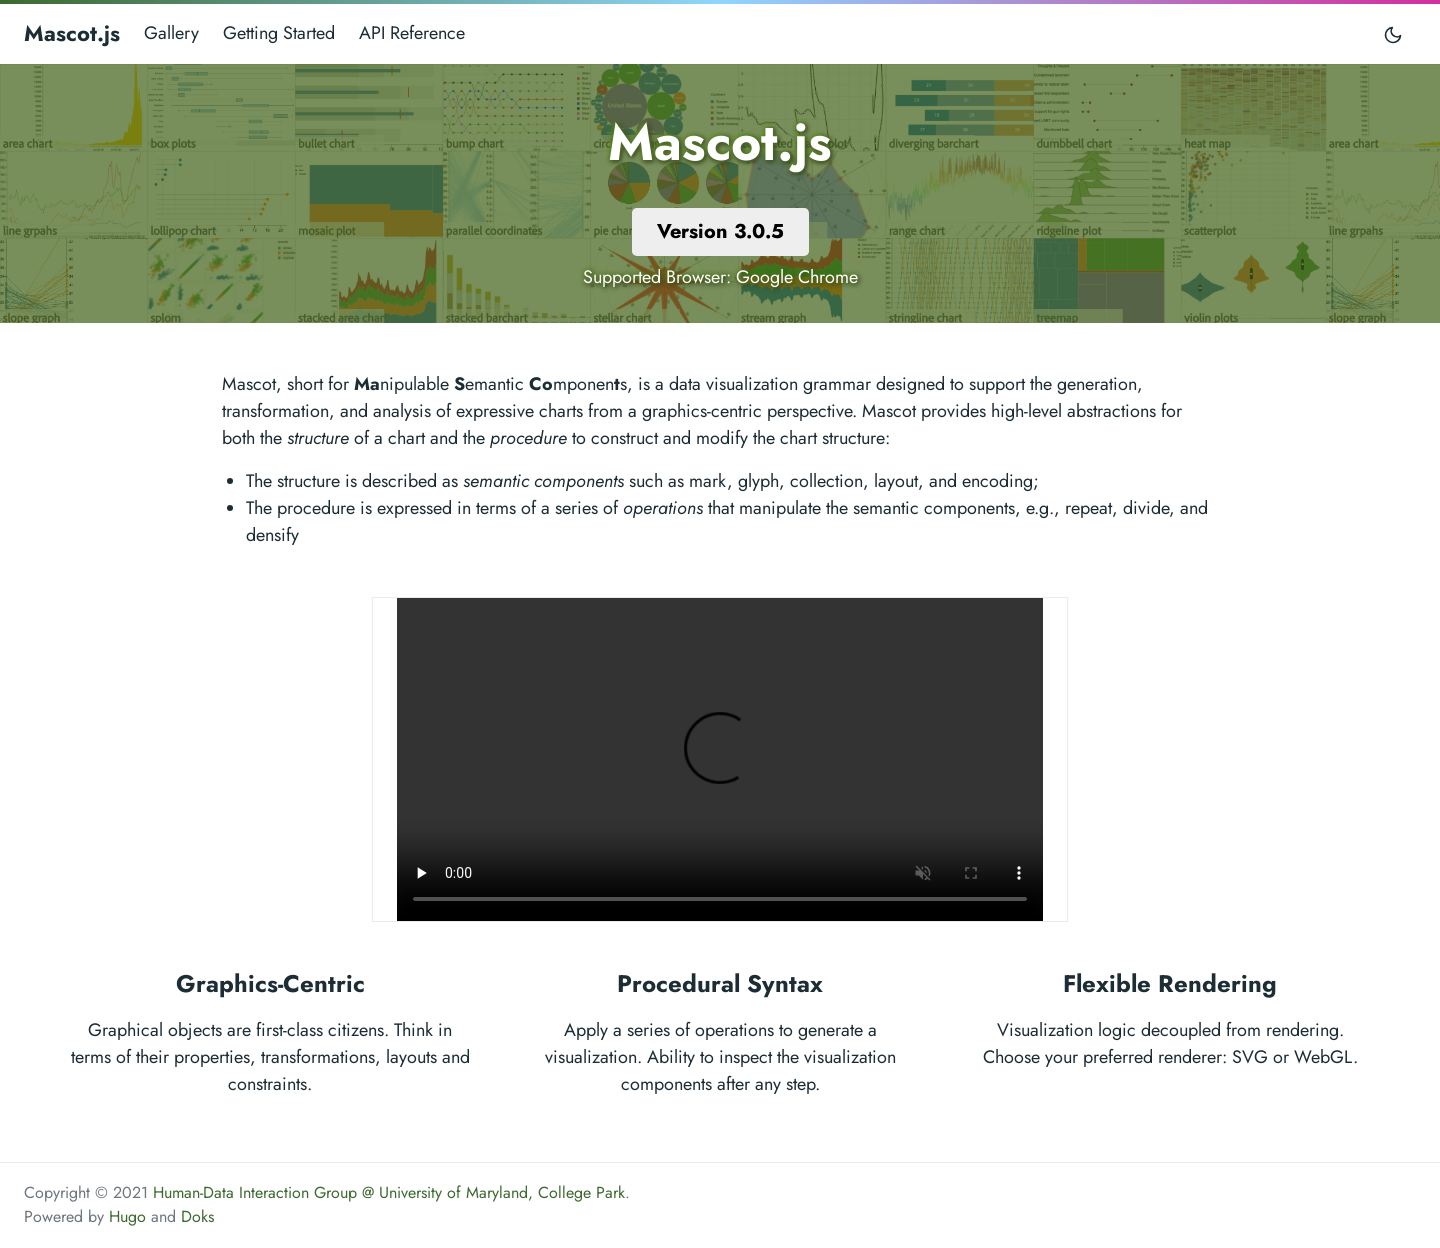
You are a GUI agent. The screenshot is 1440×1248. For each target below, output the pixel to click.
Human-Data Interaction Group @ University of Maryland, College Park (389, 1192)
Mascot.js (72, 33)
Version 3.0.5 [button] (720, 231)
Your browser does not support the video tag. (720, 759)
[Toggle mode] (1394, 33)
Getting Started (279, 33)
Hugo (127, 1216)
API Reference (412, 33)
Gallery (171, 33)
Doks (197, 1216)
